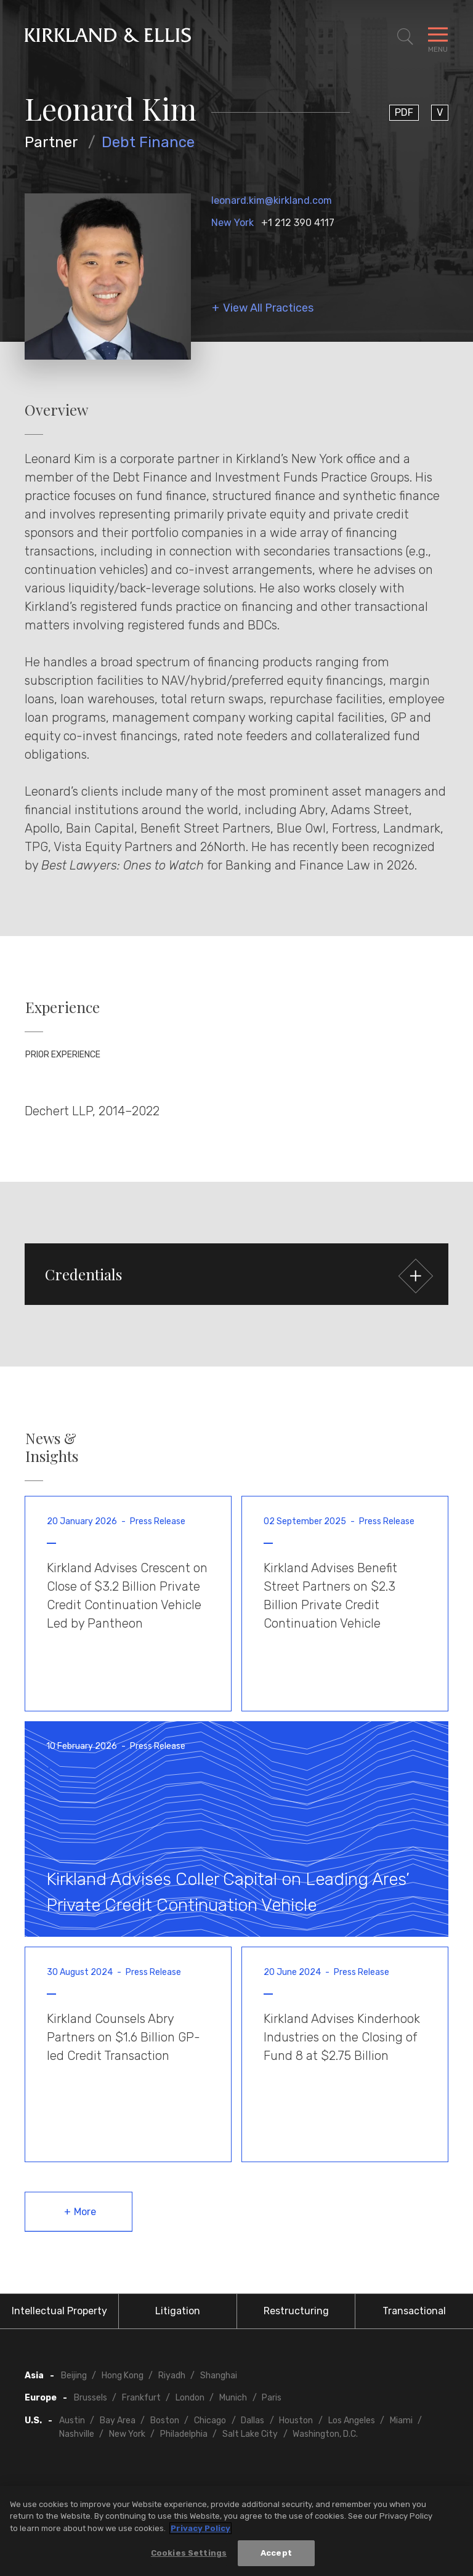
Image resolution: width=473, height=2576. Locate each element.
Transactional (414, 2311)
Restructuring (296, 2311)
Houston (296, 2420)
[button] (236, 1274)
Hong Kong (123, 2375)
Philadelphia (184, 2434)
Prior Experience (62, 1054)
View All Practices (268, 308)
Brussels (90, 2397)
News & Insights (51, 1447)
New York (232, 222)
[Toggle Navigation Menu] (437, 37)
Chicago (210, 2420)
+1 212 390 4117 (297, 222)
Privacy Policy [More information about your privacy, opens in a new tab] (200, 2528)
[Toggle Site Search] (405, 37)
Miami (401, 2420)
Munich (233, 2397)
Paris (271, 2397)
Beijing (74, 2375)
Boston (164, 2420)
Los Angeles (351, 2420)
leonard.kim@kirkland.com (271, 200)
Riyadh (171, 2375)
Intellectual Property (59, 2311)
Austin (72, 2420)
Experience (62, 1007)
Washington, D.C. (325, 2434)
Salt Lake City (250, 2434)
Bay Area (117, 2420)
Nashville (76, 2434)
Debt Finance (148, 142)
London (190, 2397)
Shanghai (218, 2375)
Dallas (252, 2420)
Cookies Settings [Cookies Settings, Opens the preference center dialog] (189, 2553)
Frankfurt (141, 2397)
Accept (276, 2553)
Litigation (177, 2311)
